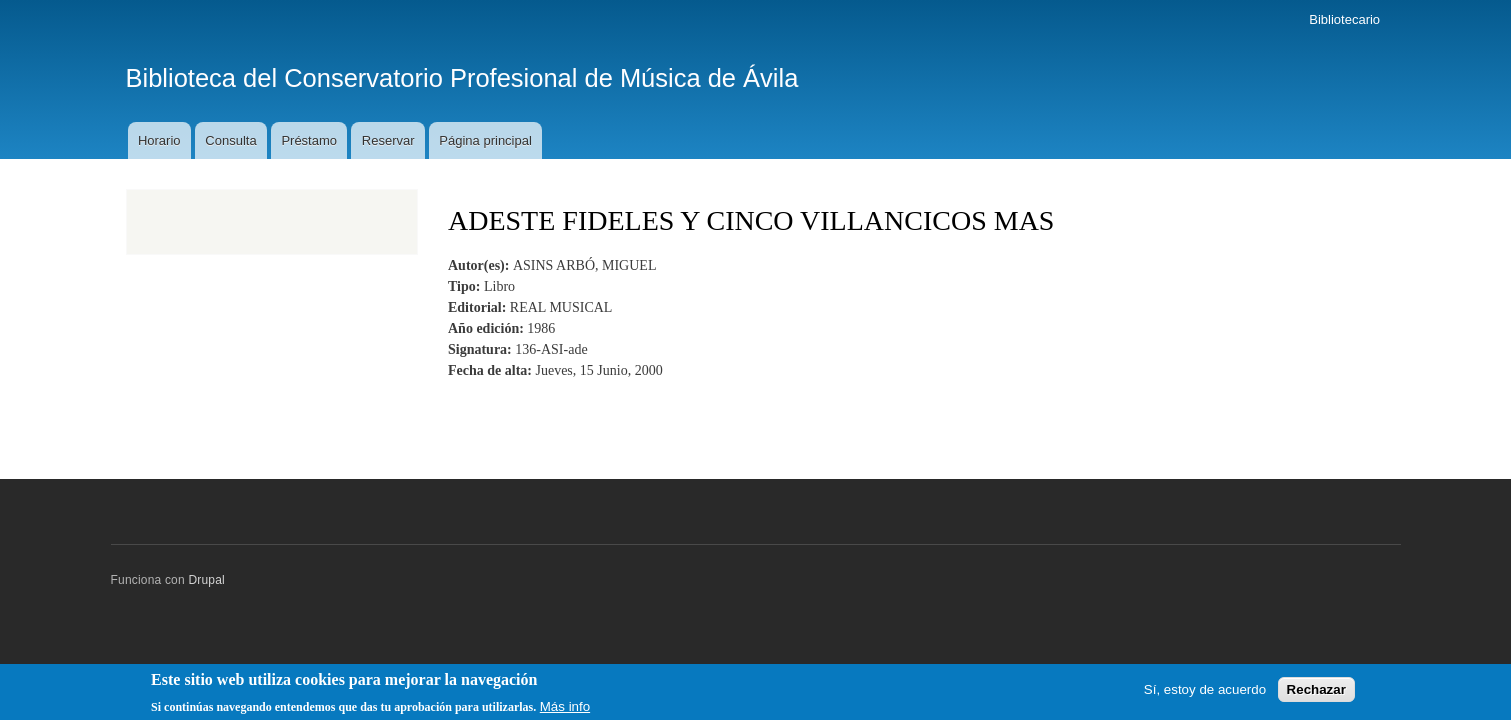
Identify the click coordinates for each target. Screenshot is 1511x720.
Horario (159, 140)
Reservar (388, 140)
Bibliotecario (1344, 19)
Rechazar (1316, 693)
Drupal (206, 580)
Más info (565, 710)
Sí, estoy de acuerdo (1205, 693)
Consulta (230, 140)
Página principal (485, 140)
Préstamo (309, 140)
